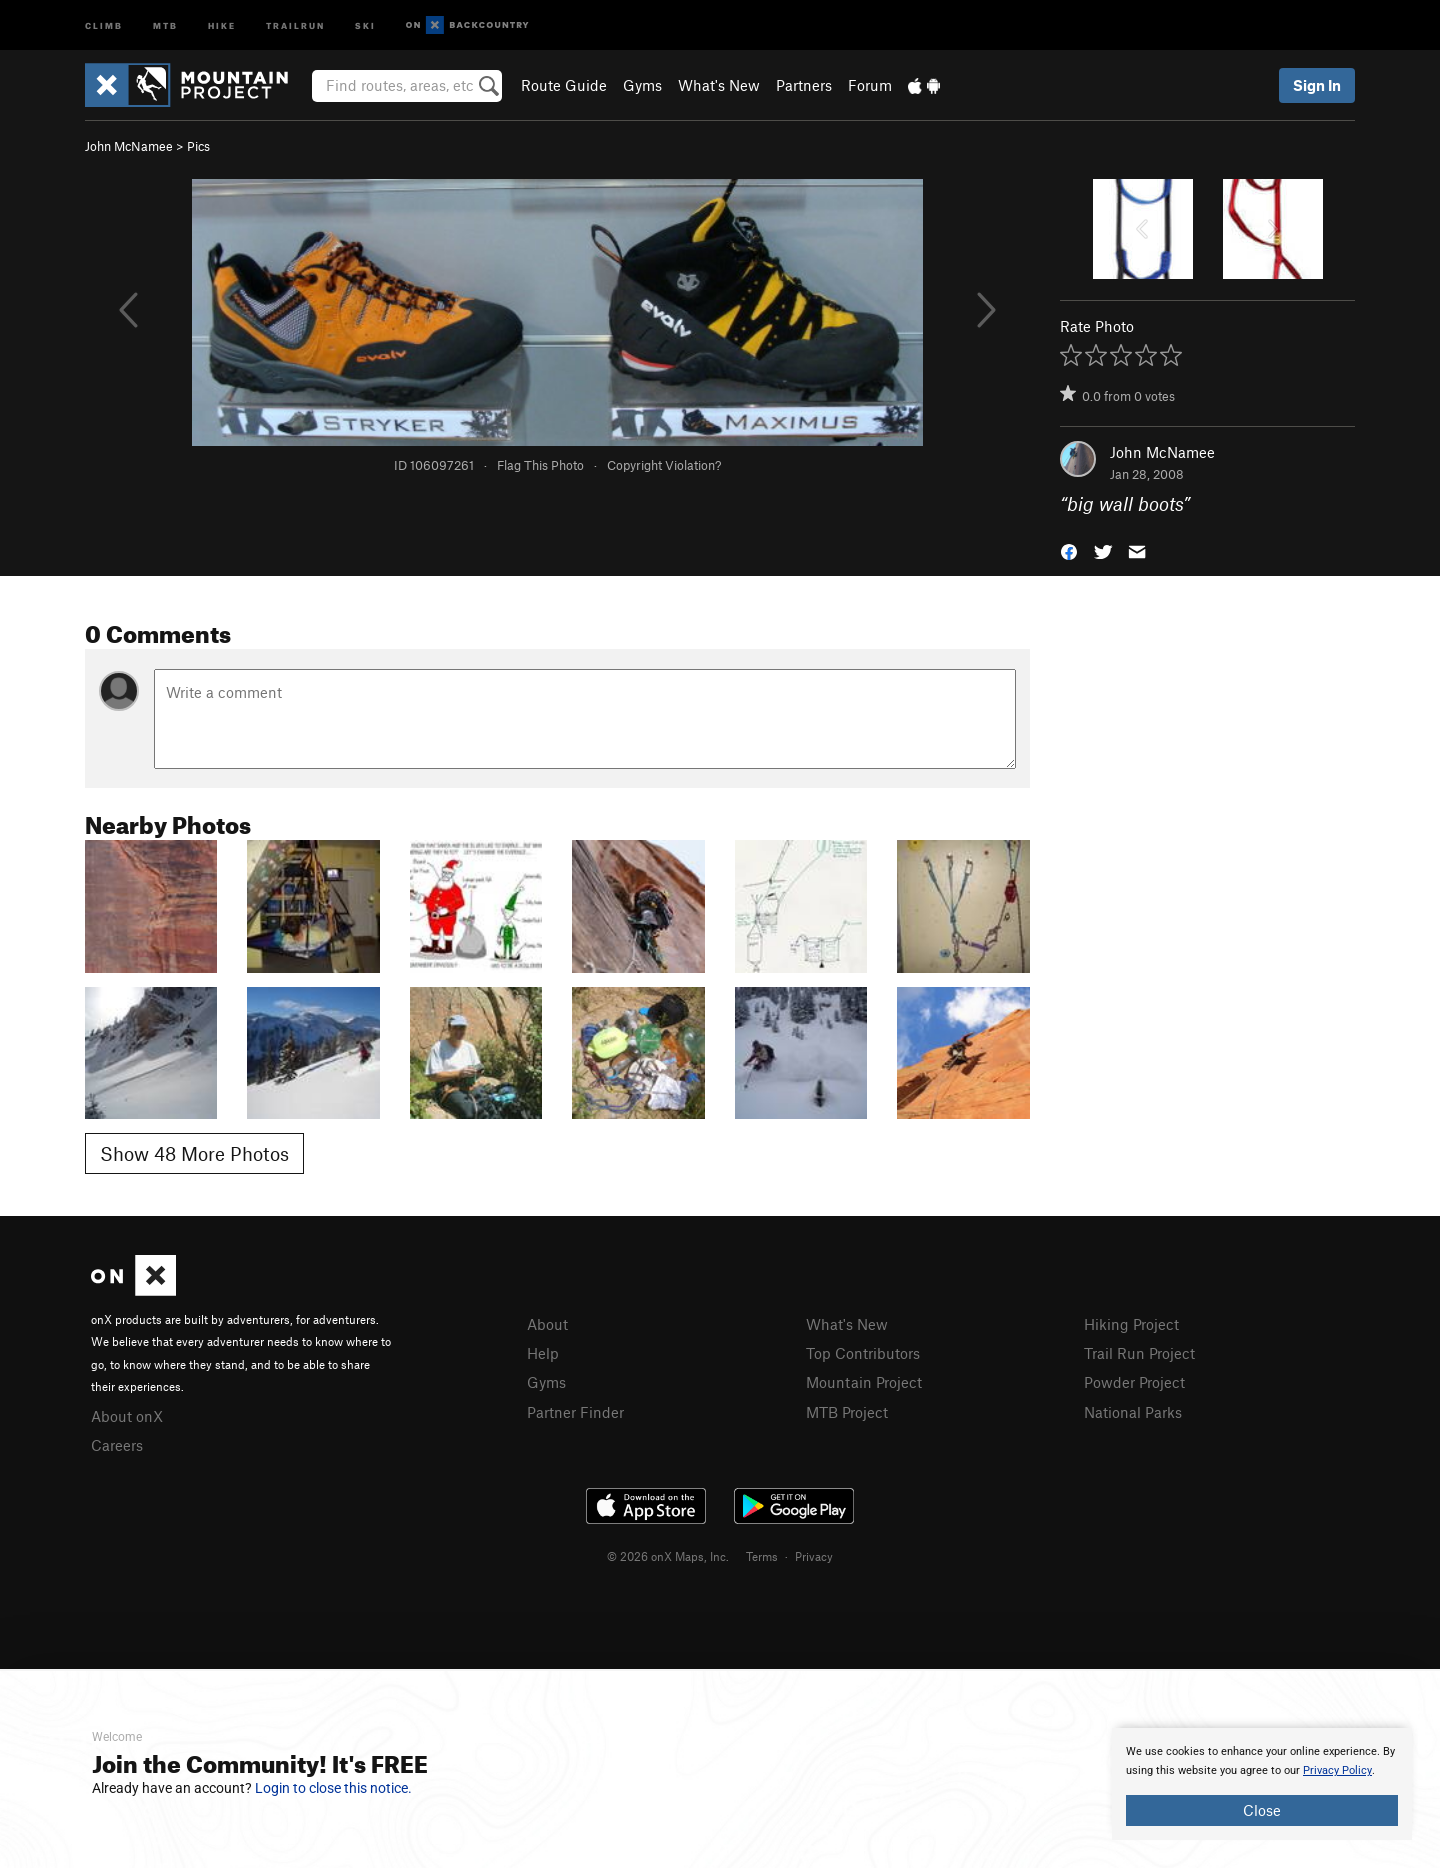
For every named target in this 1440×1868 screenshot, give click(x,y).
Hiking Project (1131, 1324)
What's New (719, 85)
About (547, 1324)
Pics (198, 146)
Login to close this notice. (333, 1788)
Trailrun (295, 24)
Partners (804, 85)
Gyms (642, 85)
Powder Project (1134, 1382)
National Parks (1133, 1412)
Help (543, 1353)
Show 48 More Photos (194, 1153)
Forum (870, 85)
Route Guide (564, 85)
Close (1262, 1810)
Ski (365, 24)
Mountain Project (864, 1382)
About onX (127, 1416)
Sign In (1317, 85)
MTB (165, 24)
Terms (762, 1556)
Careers (117, 1445)
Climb (104, 24)
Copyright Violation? (664, 465)
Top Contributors (863, 1353)
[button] (1069, 550)
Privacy (814, 1556)
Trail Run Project (1139, 1353)
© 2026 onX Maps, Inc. (668, 1556)
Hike (222, 24)
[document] (1262, 1784)
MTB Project (847, 1412)
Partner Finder (575, 1412)
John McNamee (129, 146)
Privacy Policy (1337, 1770)
